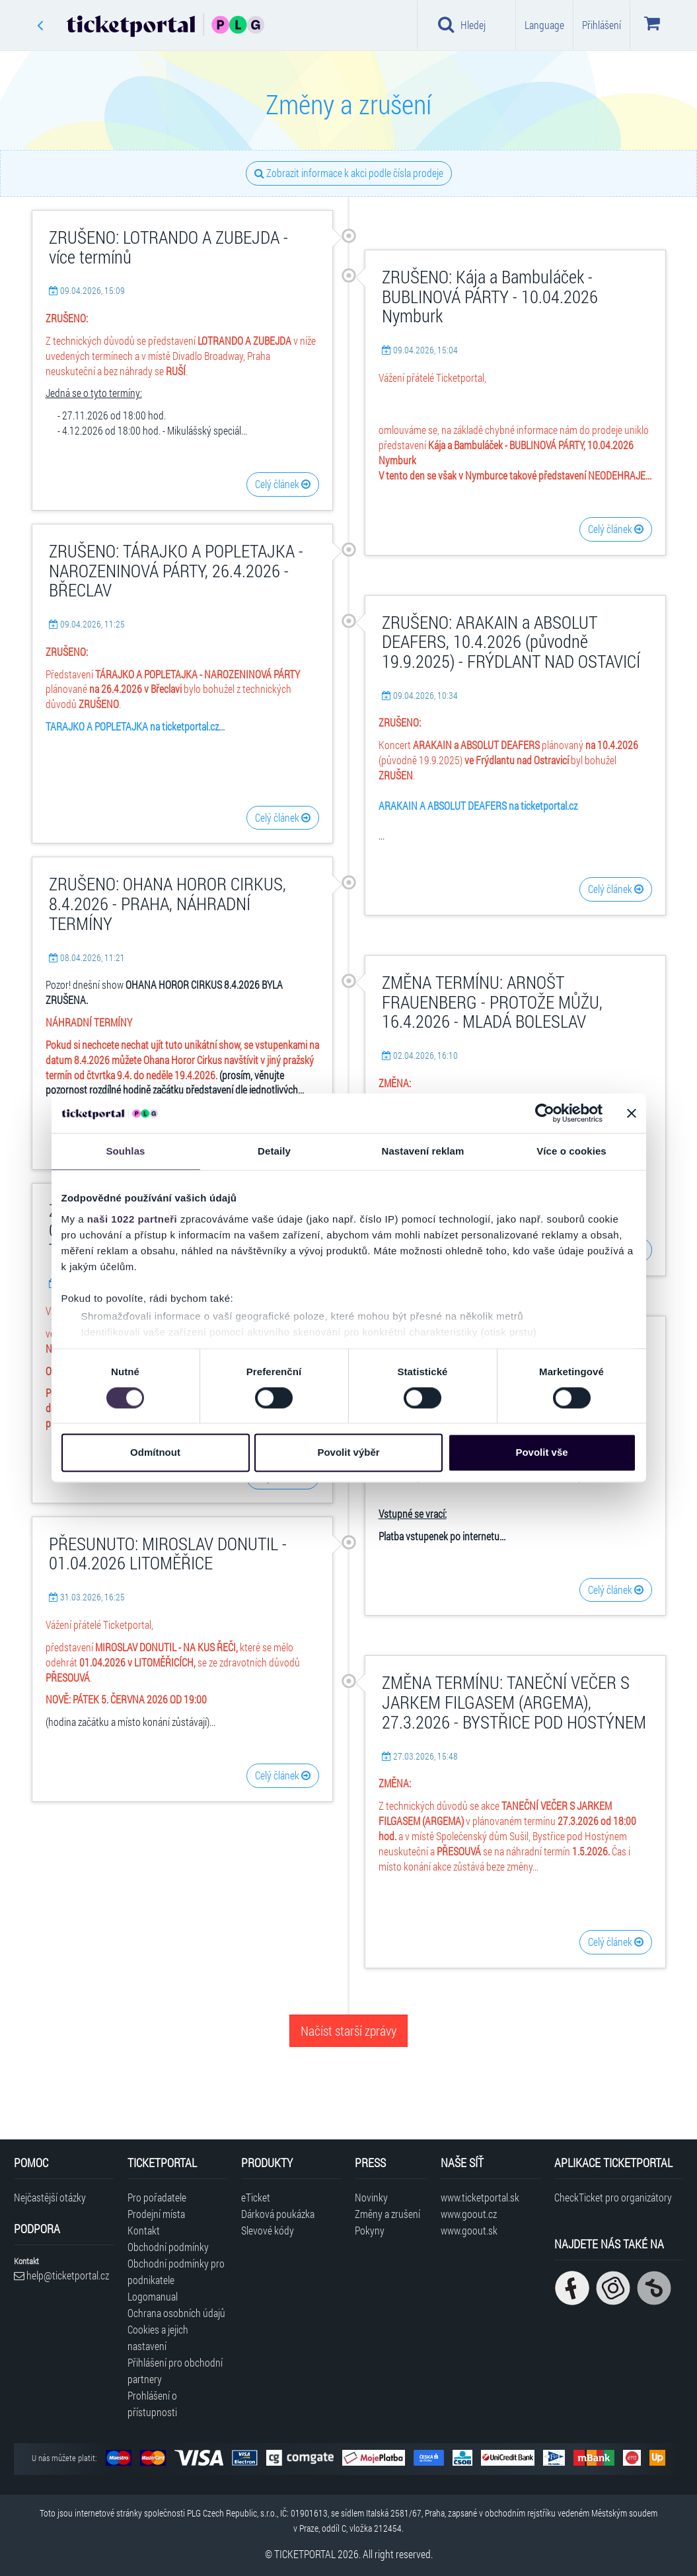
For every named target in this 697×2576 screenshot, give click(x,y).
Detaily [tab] (274, 1151)
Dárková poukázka (277, 2214)
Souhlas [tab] (125, 1151)
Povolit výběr (348, 1452)
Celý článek (283, 484)
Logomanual (153, 2296)
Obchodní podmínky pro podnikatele (176, 2271)
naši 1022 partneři (132, 1219)
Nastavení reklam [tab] (422, 1151)
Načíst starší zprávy (348, 2030)
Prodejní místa (156, 2214)
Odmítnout (155, 1452)
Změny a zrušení (387, 2214)
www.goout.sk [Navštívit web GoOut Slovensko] (469, 2230)
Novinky (371, 2197)
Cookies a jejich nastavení (158, 2337)
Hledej (462, 24)
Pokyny (370, 2230)
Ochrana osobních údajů (176, 2313)
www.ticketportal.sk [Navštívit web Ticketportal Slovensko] (480, 2197)
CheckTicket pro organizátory (613, 2197)
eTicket (255, 2197)
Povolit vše (541, 1452)
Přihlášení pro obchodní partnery (175, 2370)
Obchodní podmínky (168, 2247)
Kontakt (144, 2230)
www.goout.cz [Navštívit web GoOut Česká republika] (469, 2214)
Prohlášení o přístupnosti (152, 2403)
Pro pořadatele (157, 2197)
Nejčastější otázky (50, 2197)
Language (544, 25)
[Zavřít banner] (631, 1113)
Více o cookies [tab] (571, 1151)
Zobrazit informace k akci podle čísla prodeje (348, 173)
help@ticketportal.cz (61, 2275)
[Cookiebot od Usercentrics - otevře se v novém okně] (545, 1113)
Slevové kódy (267, 2230)
